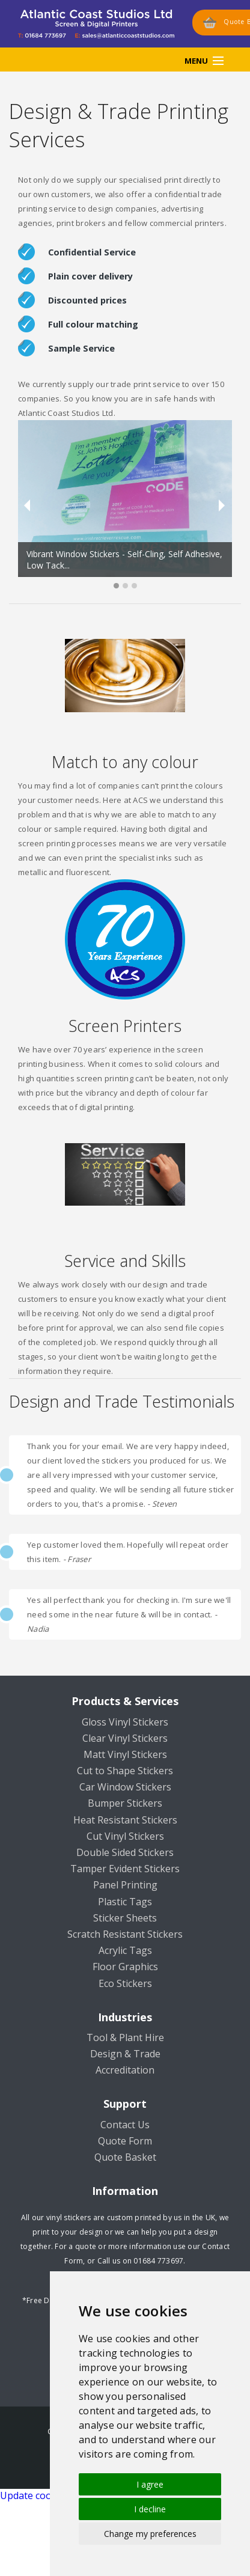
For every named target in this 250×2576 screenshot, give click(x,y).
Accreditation (125, 2070)
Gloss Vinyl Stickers (125, 1722)
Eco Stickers (125, 1983)
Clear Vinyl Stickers (125, 1738)
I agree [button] (149, 2484)
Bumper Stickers (125, 1803)
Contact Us (125, 2124)
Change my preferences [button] (150, 2533)
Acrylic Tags (125, 1950)
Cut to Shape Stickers (125, 1770)
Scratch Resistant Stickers (125, 1934)
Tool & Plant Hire (125, 2037)
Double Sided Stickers (125, 1852)
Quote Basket (125, 2157)
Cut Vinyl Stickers (125, 1836)
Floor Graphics (125, 1966)
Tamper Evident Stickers (125, 1868)
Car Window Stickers (125, 1786)
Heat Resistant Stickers (125, 1820)
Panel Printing (125, 1884)
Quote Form (125, 2140)
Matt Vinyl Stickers (125, 1754)
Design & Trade (125, 2053)
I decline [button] (150, 2509)
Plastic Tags (125, 1901)
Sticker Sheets (125, 1917)
